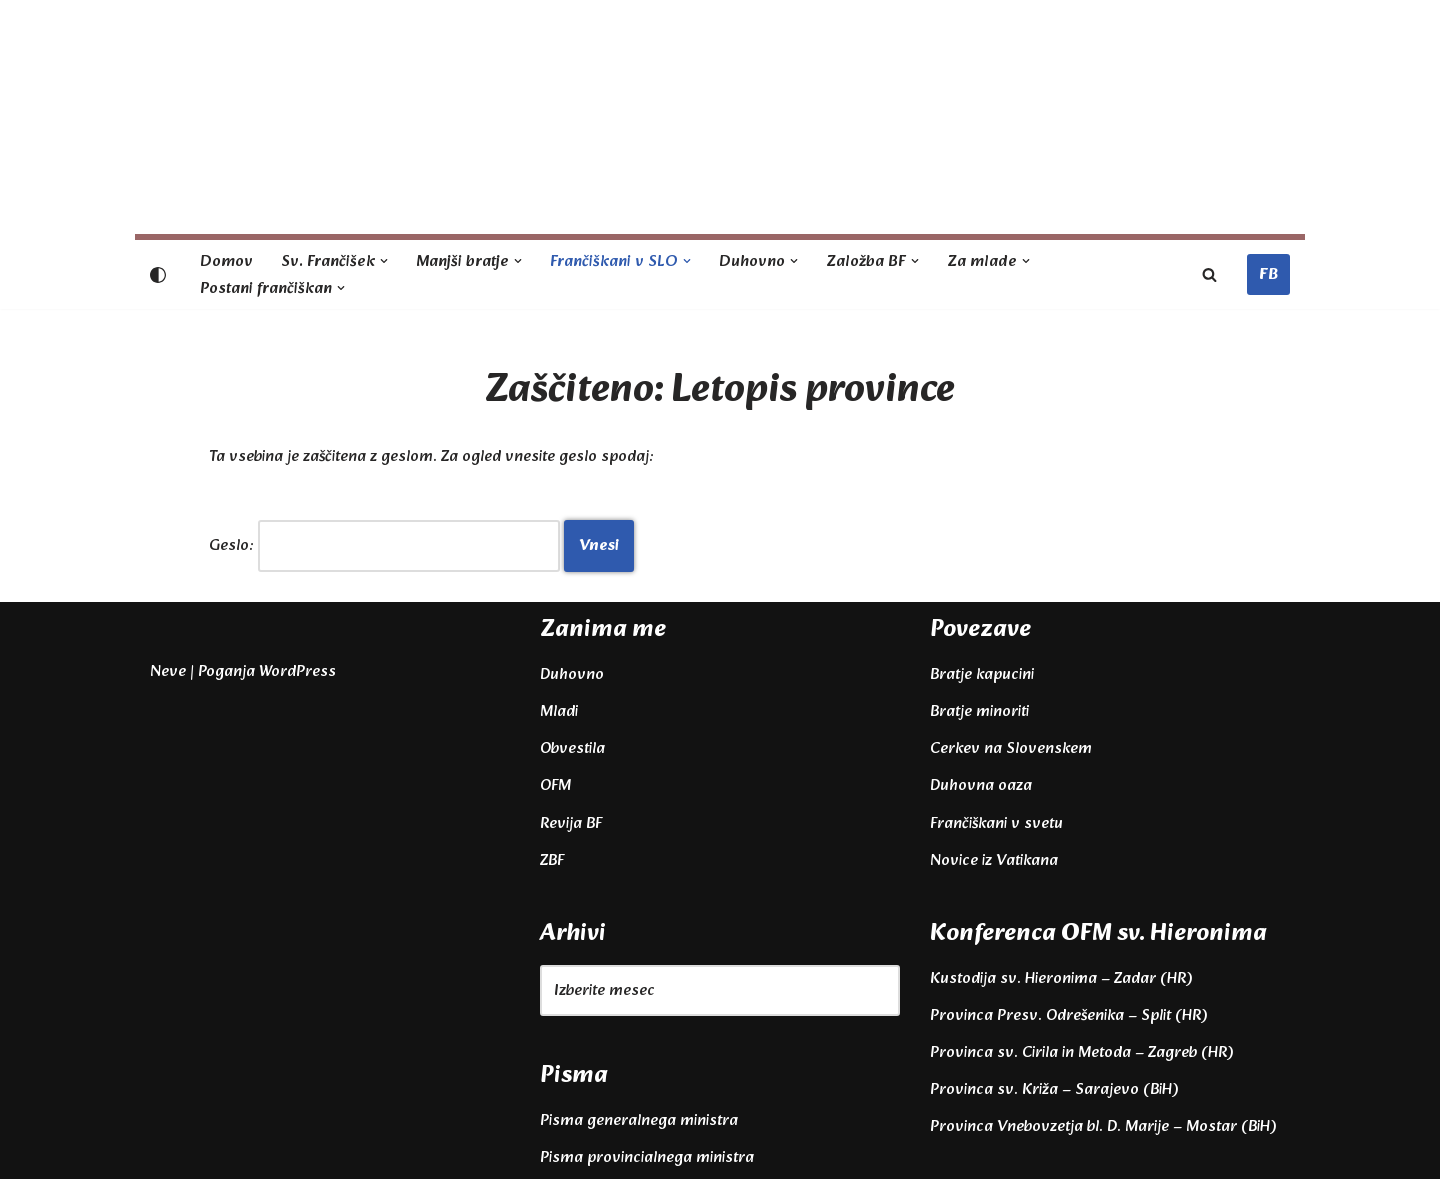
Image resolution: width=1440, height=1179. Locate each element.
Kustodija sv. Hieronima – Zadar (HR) (1061, 978)
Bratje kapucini (982, 674)
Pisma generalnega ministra (639, 1120)
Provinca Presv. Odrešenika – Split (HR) (1068, 1015)
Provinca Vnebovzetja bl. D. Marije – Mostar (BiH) (1103, 1126)
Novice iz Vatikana (994, 860)
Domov (226, 261)
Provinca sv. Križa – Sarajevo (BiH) (1054, 1089)
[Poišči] (1209, 274)
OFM (555, 785)
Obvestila (572, 748)
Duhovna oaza (981, 785)
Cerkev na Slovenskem (1011, 748)
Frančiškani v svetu (996, 823)
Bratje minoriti (979, 711)
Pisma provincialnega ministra (647, 1157)
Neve (168, 671)
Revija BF (571, 823)
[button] (384, 261)
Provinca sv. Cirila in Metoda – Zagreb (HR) (1081, 1052)
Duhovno (572, 674)
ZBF (552, 860)
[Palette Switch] (158, 275)
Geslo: (384, 545)
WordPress (297, 671)
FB (1268, 274)
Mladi (559, 711)
